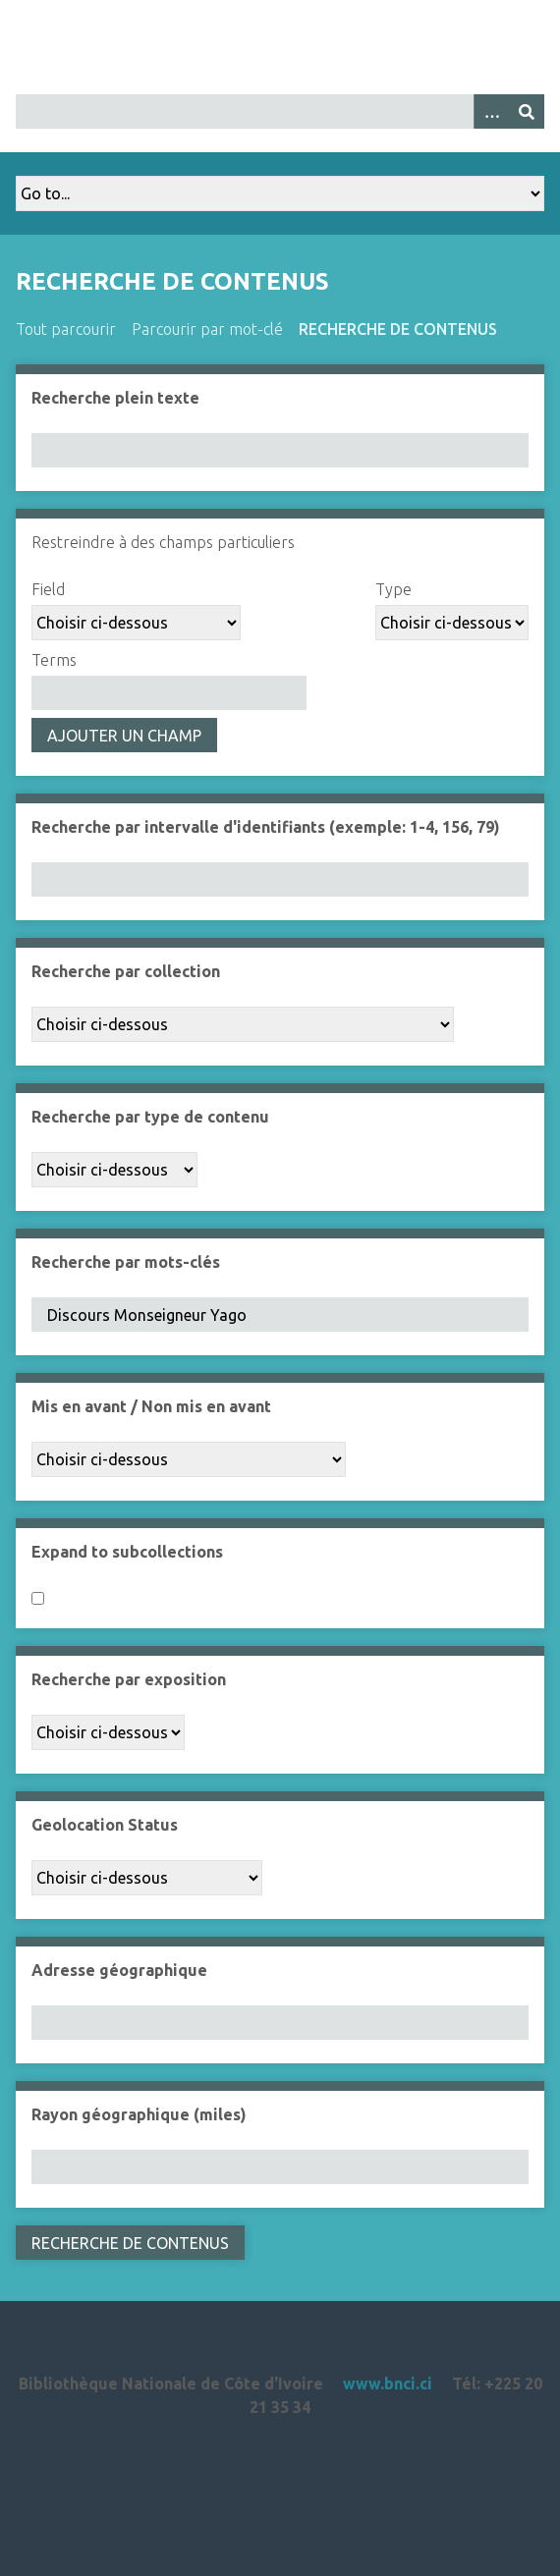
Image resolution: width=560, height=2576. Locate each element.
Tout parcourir (66, 329)
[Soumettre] (526, 111)
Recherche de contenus (398, 329)
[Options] (491, 111)
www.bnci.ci (387, 2383)
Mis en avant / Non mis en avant (151, 1406)
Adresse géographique (119, 1970)
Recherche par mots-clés (125, 1262)
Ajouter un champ (124, 735)
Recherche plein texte (115, 398)
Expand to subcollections (127, 1552)
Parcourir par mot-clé (207, 329)
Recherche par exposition (128, 1679)
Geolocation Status (104, 1825)
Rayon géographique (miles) (139, 2114)
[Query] (280, 111)
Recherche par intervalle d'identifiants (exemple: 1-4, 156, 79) (265, 827)
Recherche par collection (125, 971)
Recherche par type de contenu (150, 1116)
